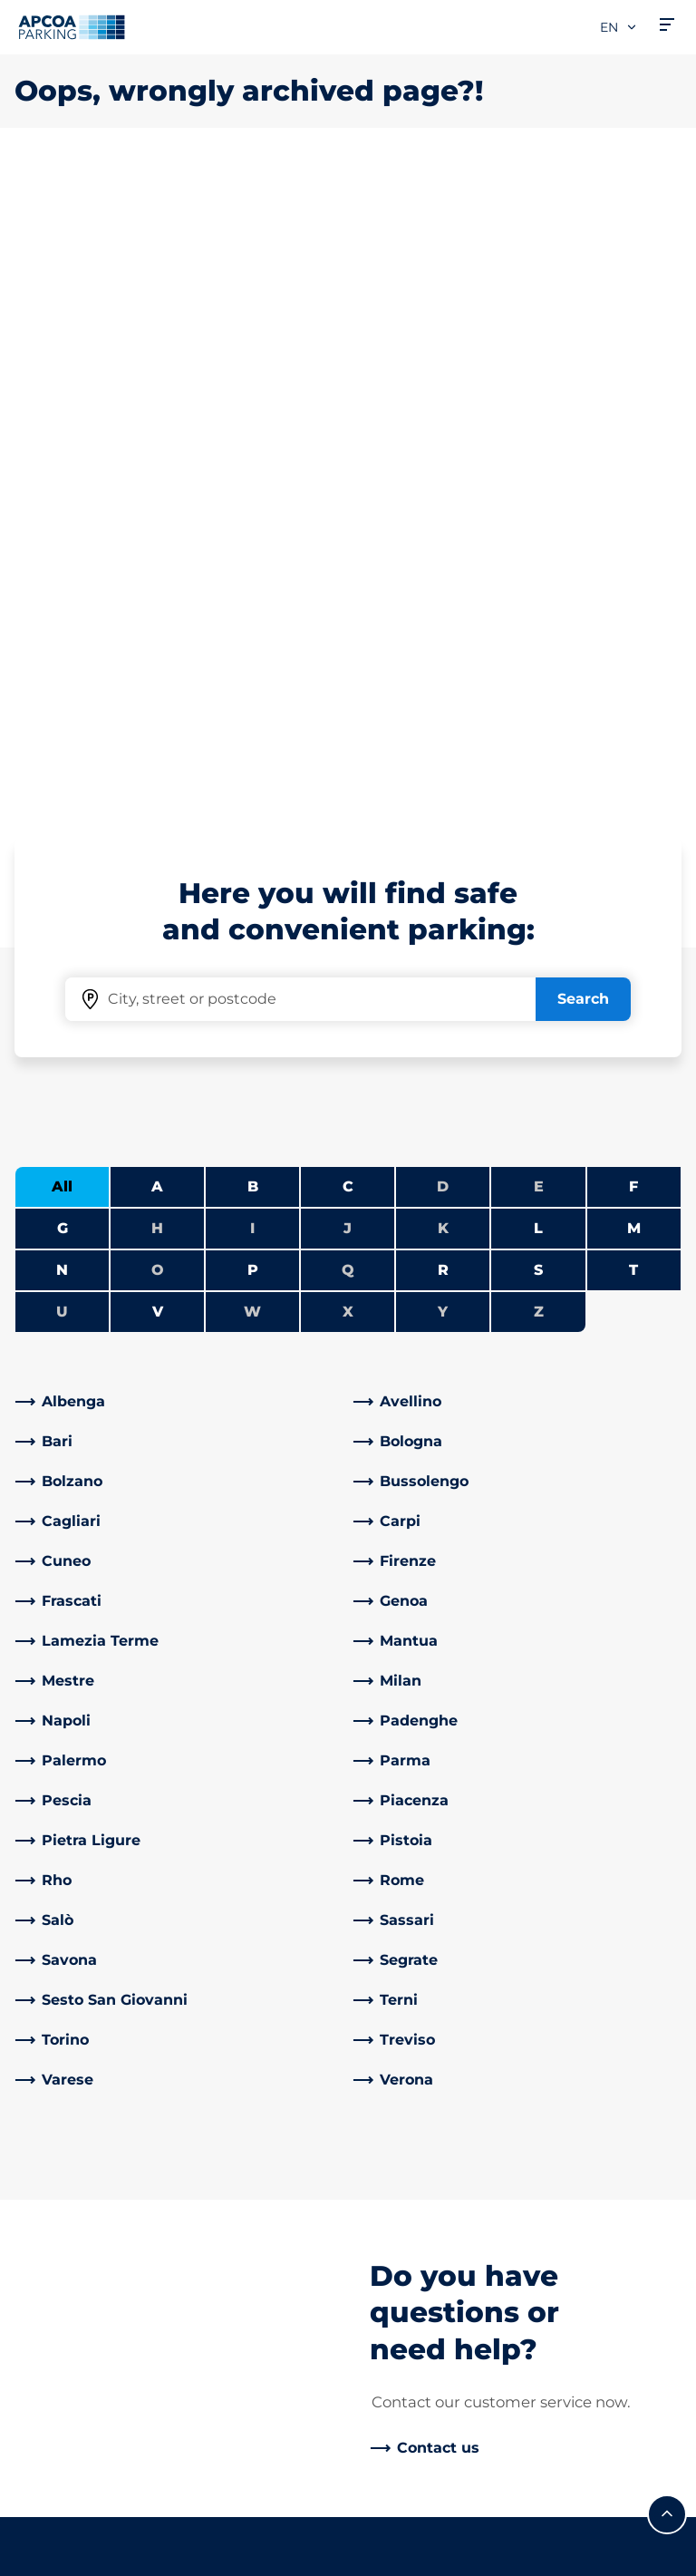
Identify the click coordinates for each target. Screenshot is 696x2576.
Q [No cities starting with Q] (348, 631)
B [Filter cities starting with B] (252, 548)
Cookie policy (57, 2529)
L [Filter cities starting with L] (538, 589)
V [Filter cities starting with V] (157, 673)
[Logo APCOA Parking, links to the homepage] (71, 27)
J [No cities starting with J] (347, 589)
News (382, 2411)
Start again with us (430, 2273)
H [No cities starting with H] (157, 589)
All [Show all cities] (62, 548)
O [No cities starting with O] (157, 631)
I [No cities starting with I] (252, 589)
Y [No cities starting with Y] (443, 673)
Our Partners (408, 2164)
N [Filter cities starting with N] (62, 631)
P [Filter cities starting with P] (252, 631)
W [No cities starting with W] (252, 673)
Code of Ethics (415, 2331)
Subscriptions (64, 2063)
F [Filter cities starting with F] (633, 548)
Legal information (71, 2555)
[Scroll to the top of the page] (667, 1876)
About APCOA (413, 2012)
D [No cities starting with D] (443, 548)
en (619, 27)
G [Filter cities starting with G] (62, 589)
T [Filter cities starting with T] (633, 631)
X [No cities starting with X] (348, 673)
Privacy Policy (59, 2502)
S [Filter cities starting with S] (538, 631)
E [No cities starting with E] (539, 548)
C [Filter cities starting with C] (348, 548)
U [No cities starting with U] (62, 673)
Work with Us (411, 2041)
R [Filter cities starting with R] (443, 631)
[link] (178, 763)
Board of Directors (427, 2302)
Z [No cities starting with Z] (539, 673)
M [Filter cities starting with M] (634, 589)
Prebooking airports (86, 2092)
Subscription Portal (83, 2222)
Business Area (413, 2135)
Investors (396, 2193)
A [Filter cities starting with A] (157, 548)
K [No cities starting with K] (443, 589)
